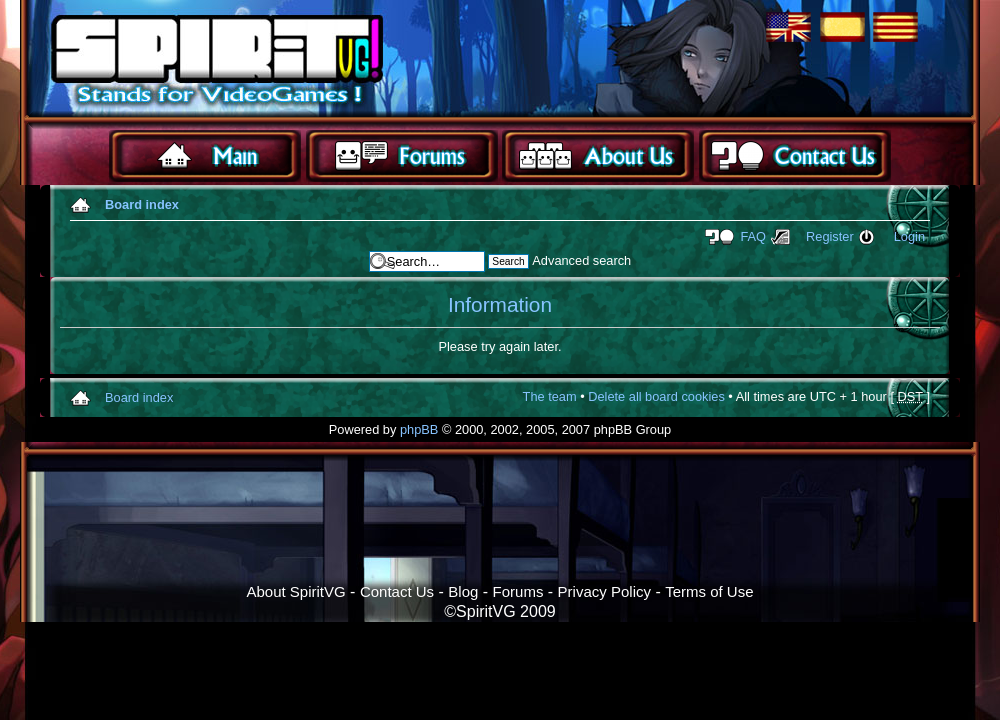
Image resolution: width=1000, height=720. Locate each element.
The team (550, 396)
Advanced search (581, 260)
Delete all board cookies (656, 396)
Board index (142, 204)
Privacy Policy (604, 591)
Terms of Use (709, 591)
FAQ (753, 236)
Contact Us (397, 591)
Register (830, 236)
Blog (463, 591)
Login (909, 236)
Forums (518, 591)
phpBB (419, 429)
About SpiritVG (295, 591)
